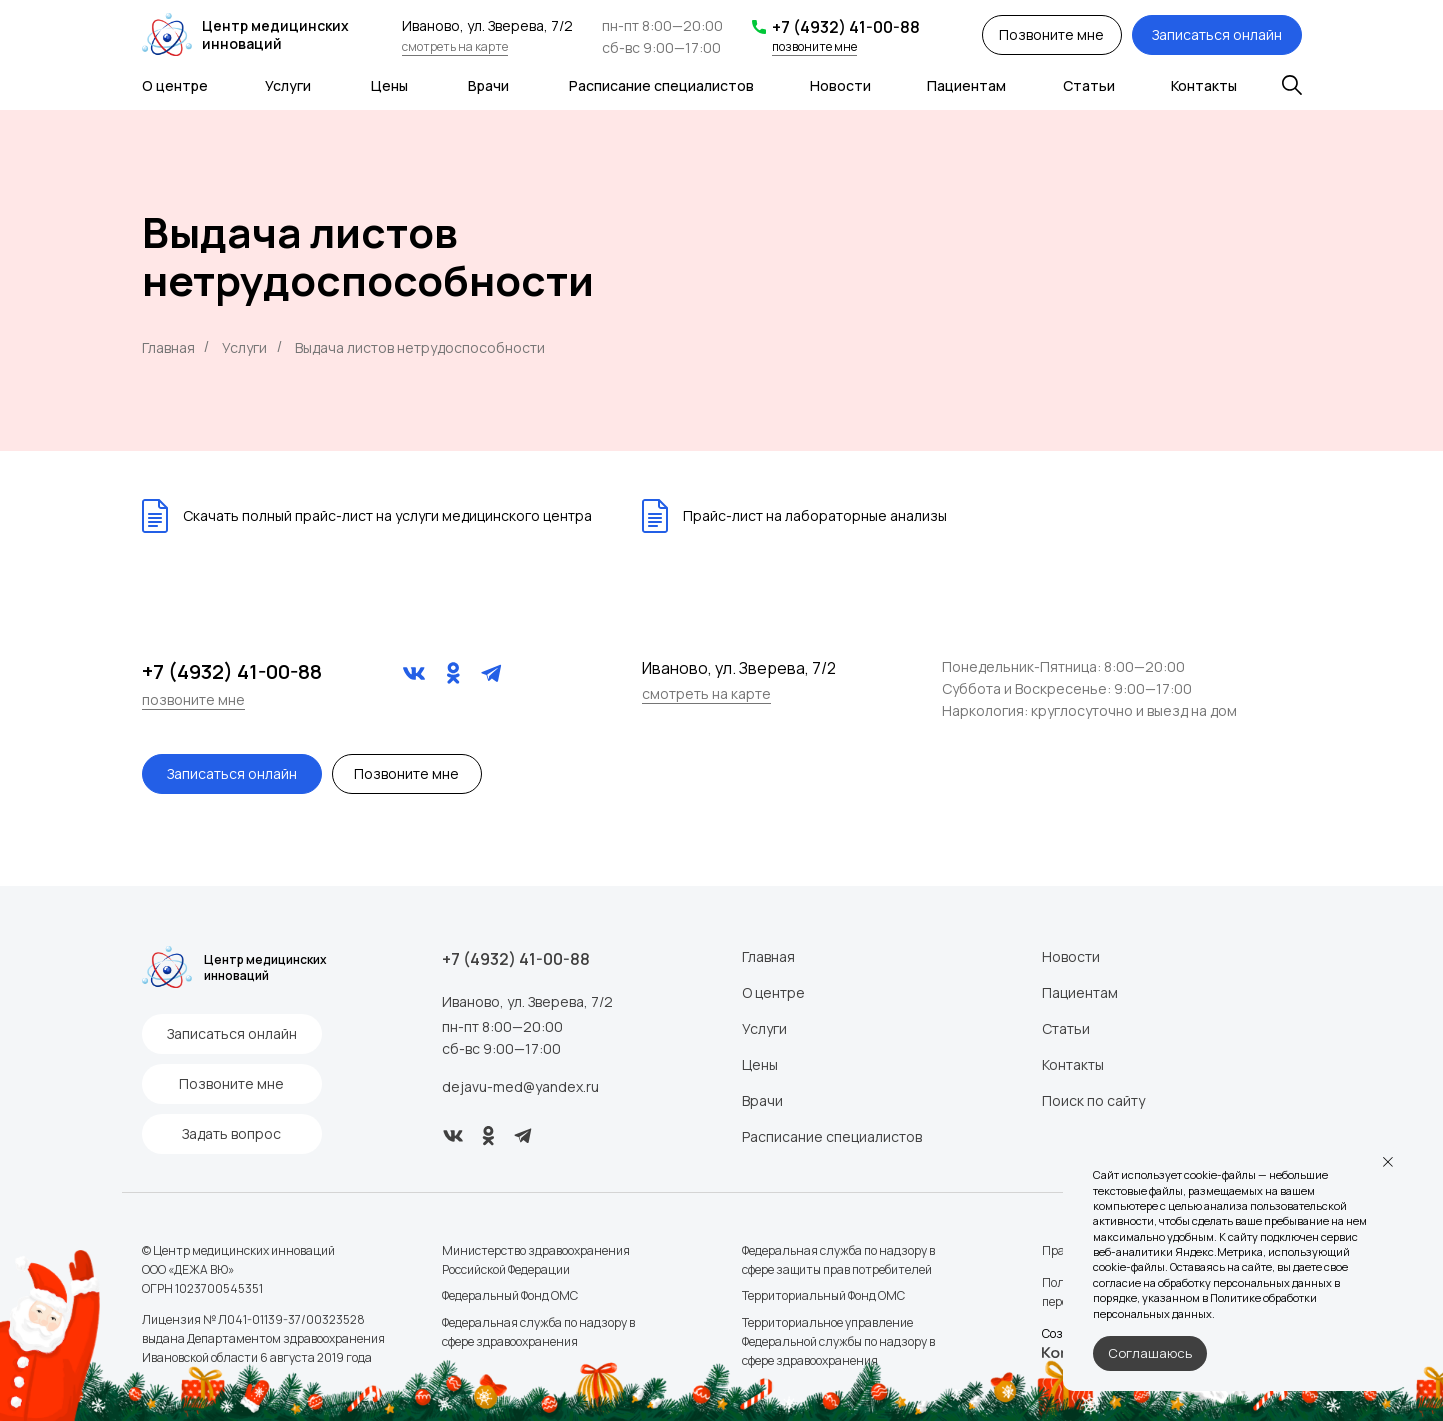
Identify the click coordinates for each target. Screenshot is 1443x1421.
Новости (840, 85)
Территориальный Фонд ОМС (823, 1295)
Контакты (1204, 85)
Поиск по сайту (1093, 1100)
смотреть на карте (455, 46)
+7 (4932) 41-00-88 (846, 27)
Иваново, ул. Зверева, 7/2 (527, 1001)
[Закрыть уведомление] (1388, 1162)
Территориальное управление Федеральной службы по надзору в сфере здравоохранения (838, 1341)
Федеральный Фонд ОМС (510, 1295)
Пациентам (966, 85)
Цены (389, 85)
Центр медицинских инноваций (275, 34)
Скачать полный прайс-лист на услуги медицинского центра (387, 515)
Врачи (488, 85)
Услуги (288, 85)
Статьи (1089, 85)
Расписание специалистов (661, 85)
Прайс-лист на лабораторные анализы (815, 515)
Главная (168, 347)
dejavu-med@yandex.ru (520, 1086)
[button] (1052, 35)
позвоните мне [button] (814, 46)
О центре (175, 85)
